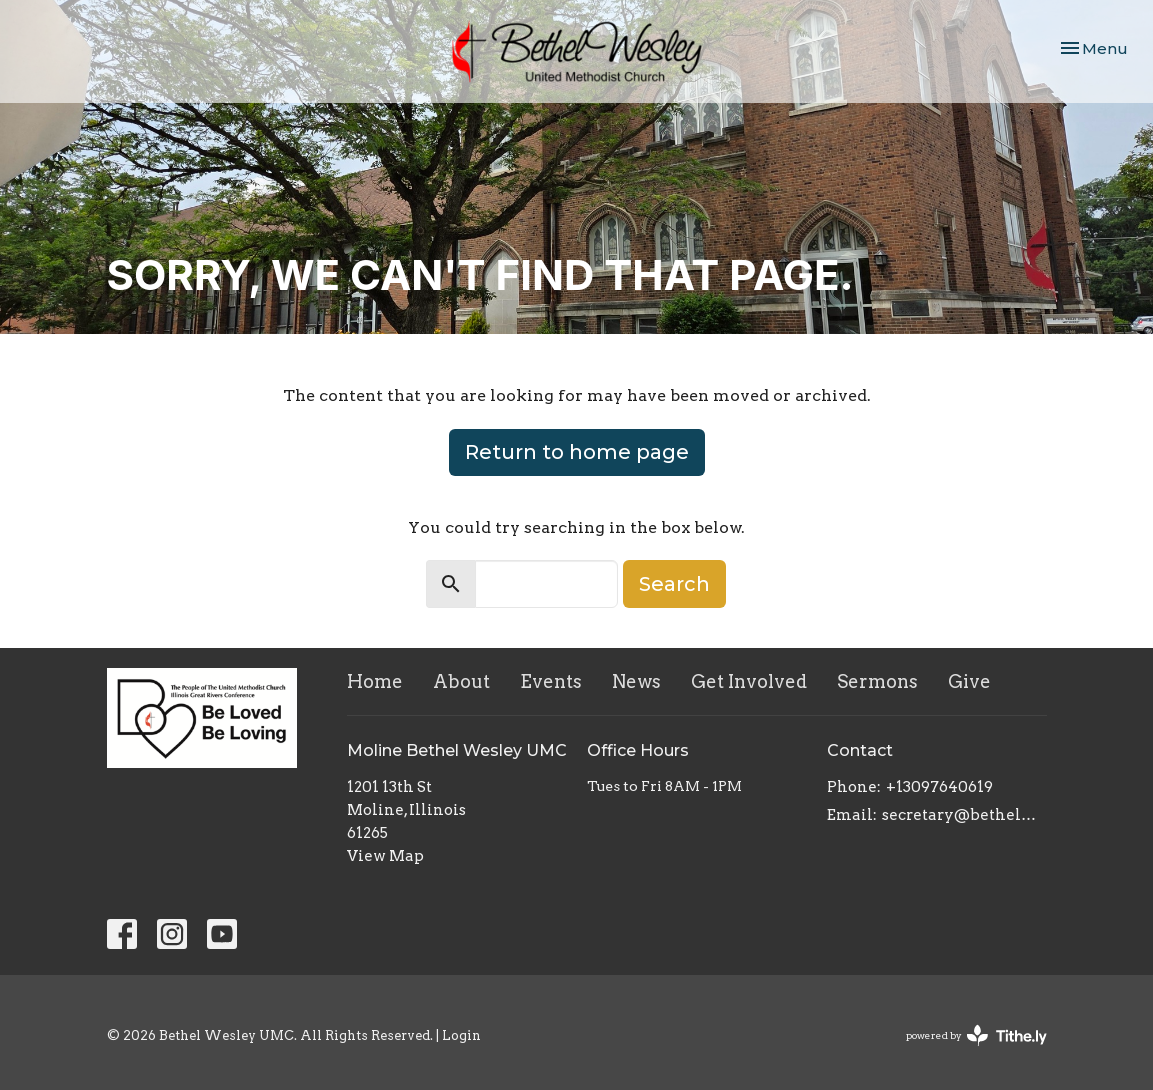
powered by (976, 1035)
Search (674, 584)
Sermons (877, 681)
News (636, 681)
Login (461, 1035)
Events (551, 681)
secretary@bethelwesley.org (964, 815)
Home (375, 681)
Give (969, 681)
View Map (385, 856)
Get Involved (749, 681)
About (461, 681)
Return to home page (577, 452)
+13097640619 (939, 787)
